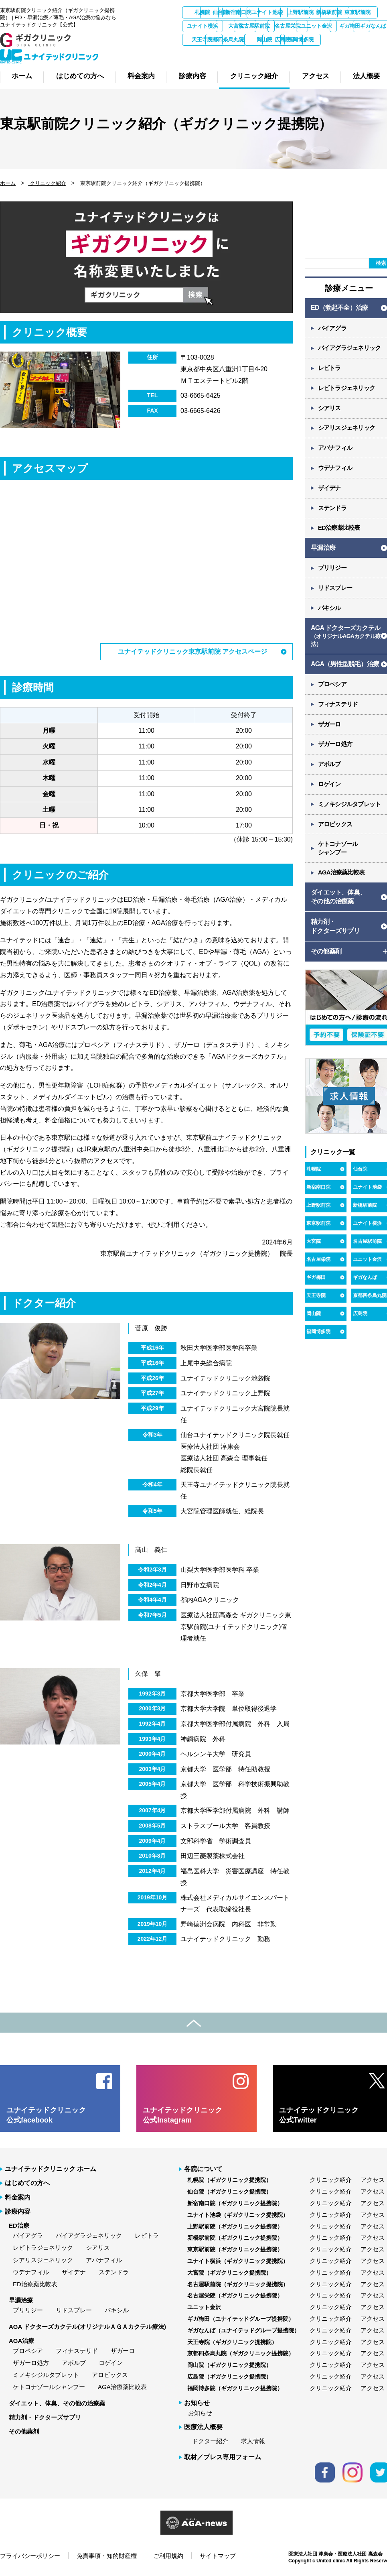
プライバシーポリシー (30, 2555)
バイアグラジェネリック (89, 2235)
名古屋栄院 (203, 40)
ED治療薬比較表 (35, 2284)
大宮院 (330, 26)
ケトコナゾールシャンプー (49, 2386)
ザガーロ (123, 2350)
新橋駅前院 (203, 26)
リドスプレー (74, 2310)
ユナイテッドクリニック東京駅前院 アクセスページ (192, 651)
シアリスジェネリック (43, 2259)
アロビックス (110, 2374)
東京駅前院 (245, 26)
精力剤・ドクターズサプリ (45, 2417)
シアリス (98, 2247)
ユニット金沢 (245, 40)
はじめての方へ (27, 2183)
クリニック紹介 (47, 183)
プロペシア (28, 2350)
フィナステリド (77, 2350)
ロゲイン (111, 2362)
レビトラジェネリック (43, 2247)
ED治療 (19, 2225)
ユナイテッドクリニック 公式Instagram (182, 2115)
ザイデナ (74, 2272)
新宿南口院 (288, 12)
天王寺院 (316, 1298)
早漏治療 (21, 2300)
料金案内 (17, 2197)
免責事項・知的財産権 (107, 2555)
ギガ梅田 (287, 40)
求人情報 (253, 2441)
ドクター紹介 (210, 2441)
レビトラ (147, 2235)
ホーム (8, 183)
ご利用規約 (168, 2555)
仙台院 (245, 12)
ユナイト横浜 (287, 26)
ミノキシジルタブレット (46, 2374)
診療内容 (17, 2211)
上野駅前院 (318, 1208)
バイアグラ (28, 2235)
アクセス (373, 2179)
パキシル (117, 2310)
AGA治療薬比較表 (122, 2386)
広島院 (288, 53)
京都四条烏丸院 (202, 53)
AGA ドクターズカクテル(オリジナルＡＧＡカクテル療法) (87, 2326)
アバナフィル (104, 2259)
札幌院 (203, 12)
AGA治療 (21, 2340)
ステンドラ (114, 2272)
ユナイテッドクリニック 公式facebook (46, 2115)
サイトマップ (218, 2555)
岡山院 (245, 53)
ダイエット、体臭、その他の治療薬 (57, 2402)
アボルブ (74, 2362)
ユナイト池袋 (330, 12)
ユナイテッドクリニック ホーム (50, 2168)
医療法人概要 (203, 2427)
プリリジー (28, 2310)
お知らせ (200, 2412)
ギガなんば (330, 40)
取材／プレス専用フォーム (222, 2457)
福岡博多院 (330, 53)
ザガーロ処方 (31, 2362)
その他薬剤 (24, 2431)
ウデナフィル (31, 2272)
